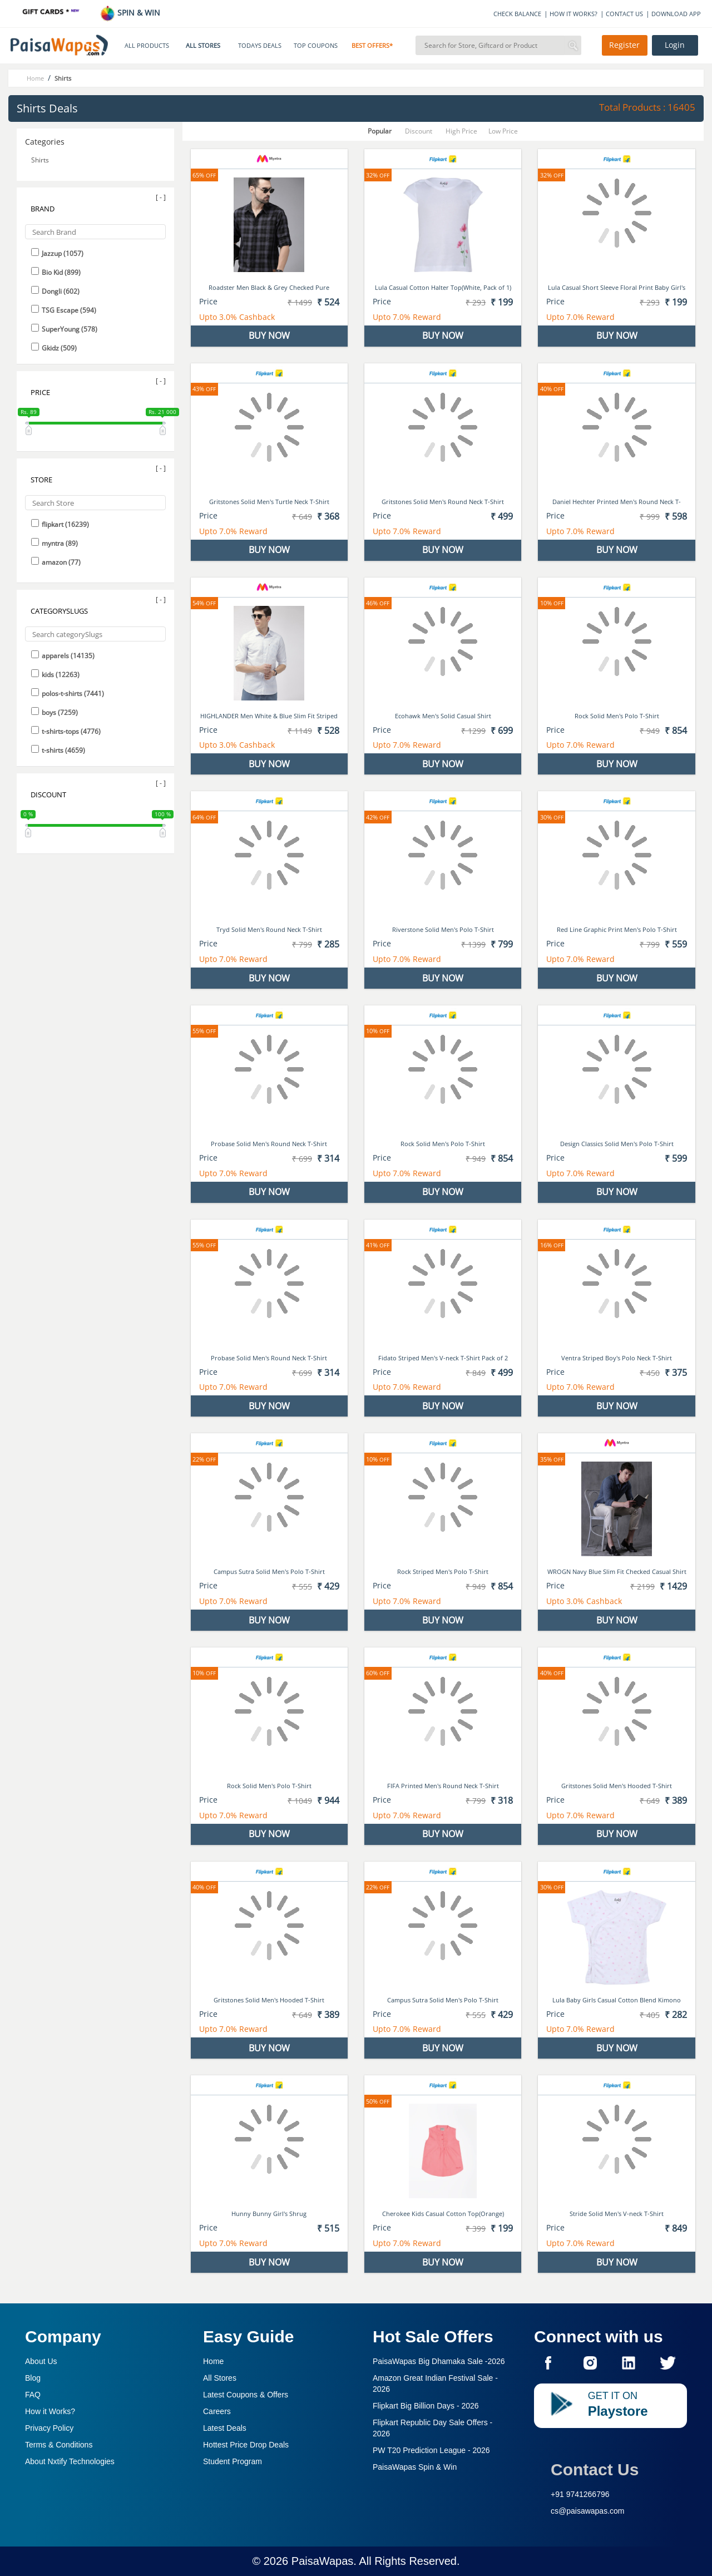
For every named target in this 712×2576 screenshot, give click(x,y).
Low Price (503, 131)
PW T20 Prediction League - (431, 2450)
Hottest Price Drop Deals (246, 2444)
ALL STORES (203, 46)
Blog (33, 2377)
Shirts (40, 160)
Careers (217, 2411)
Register (624, 45)
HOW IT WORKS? (573, 13)
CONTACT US (624, 13)
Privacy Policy (49, 2428)
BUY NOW (269, 335)
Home (213, 2361)
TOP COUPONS (316, 46)
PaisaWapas (322, 2561)
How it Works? (50, 2411)
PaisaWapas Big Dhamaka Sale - (439, 2361)
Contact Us (595, 2469)
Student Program (232, 2461)
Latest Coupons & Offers (245, 2394)
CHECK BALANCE (517, 13)
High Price (461, 131)
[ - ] (161, 197)
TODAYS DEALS (259, 46)
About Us (41, 2361)
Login (675, 45)
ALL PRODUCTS (147, 46)
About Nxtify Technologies (70, 2461)
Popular (380, 131)
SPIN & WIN (130, 12)
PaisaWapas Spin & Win (415, 2467)
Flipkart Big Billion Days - (426, 2405)
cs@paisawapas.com (588, 2510)
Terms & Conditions (58, 2444)
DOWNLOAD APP (676, 13)
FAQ (33, 2394)
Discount (418, 131)
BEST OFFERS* (372, 46)
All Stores (219, 2377)
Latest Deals (224, 2428)
